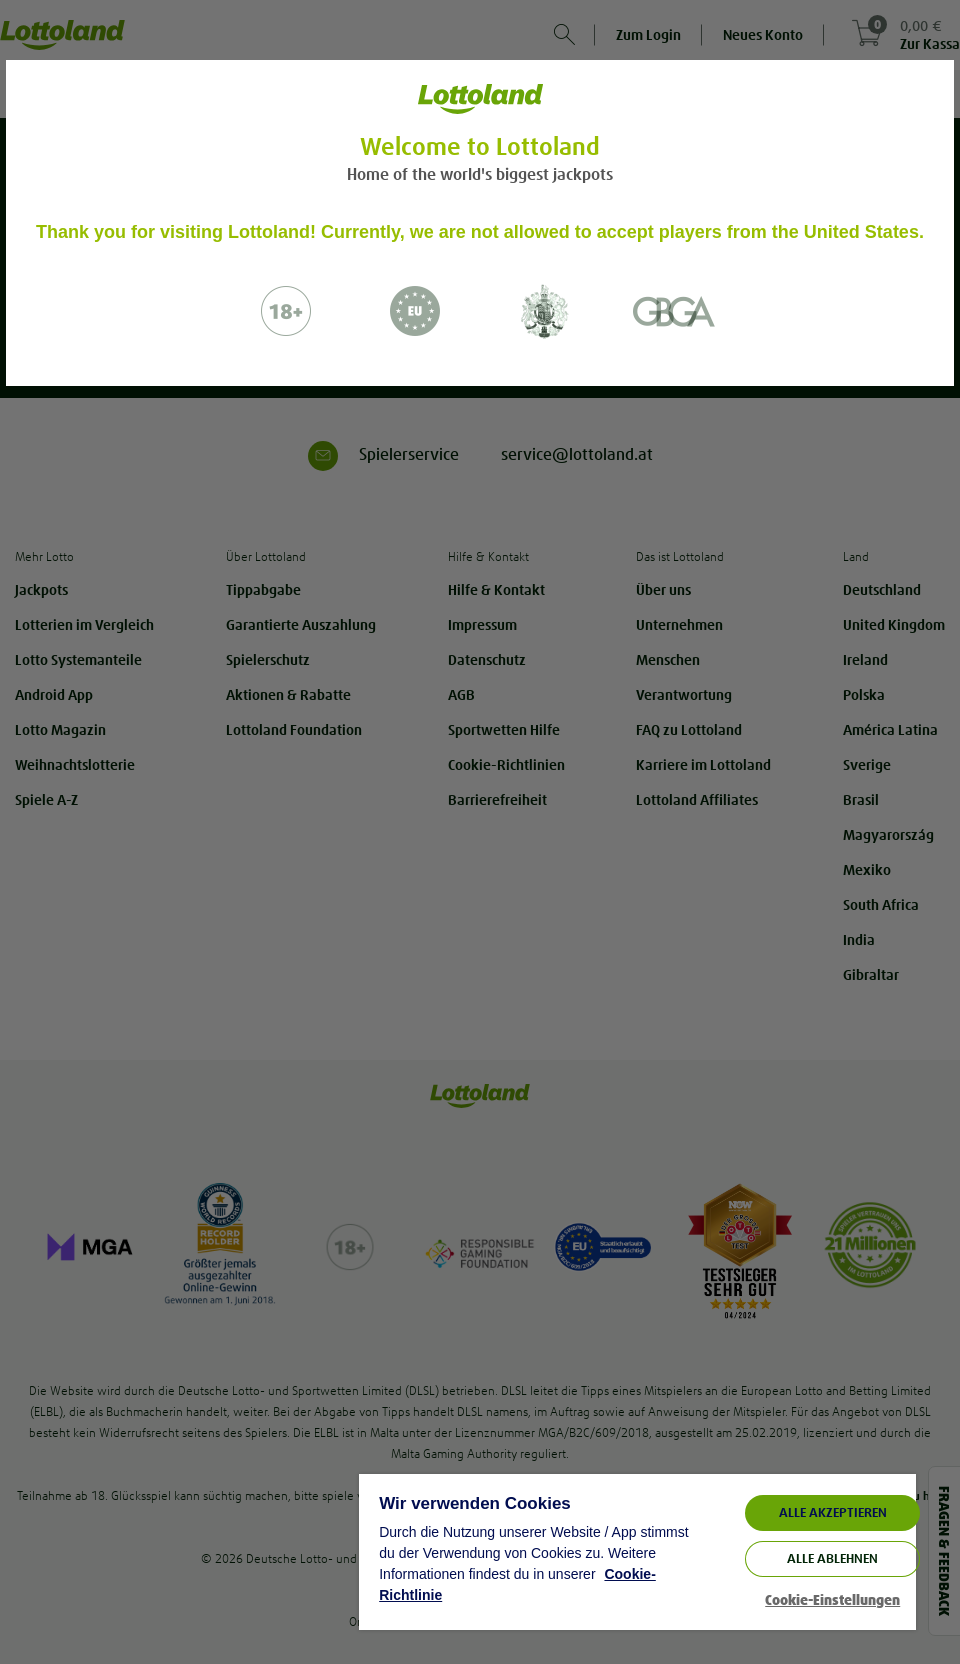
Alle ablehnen (832, 1558)
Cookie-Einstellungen (832, 1600)
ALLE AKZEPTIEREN (833, 1512)
